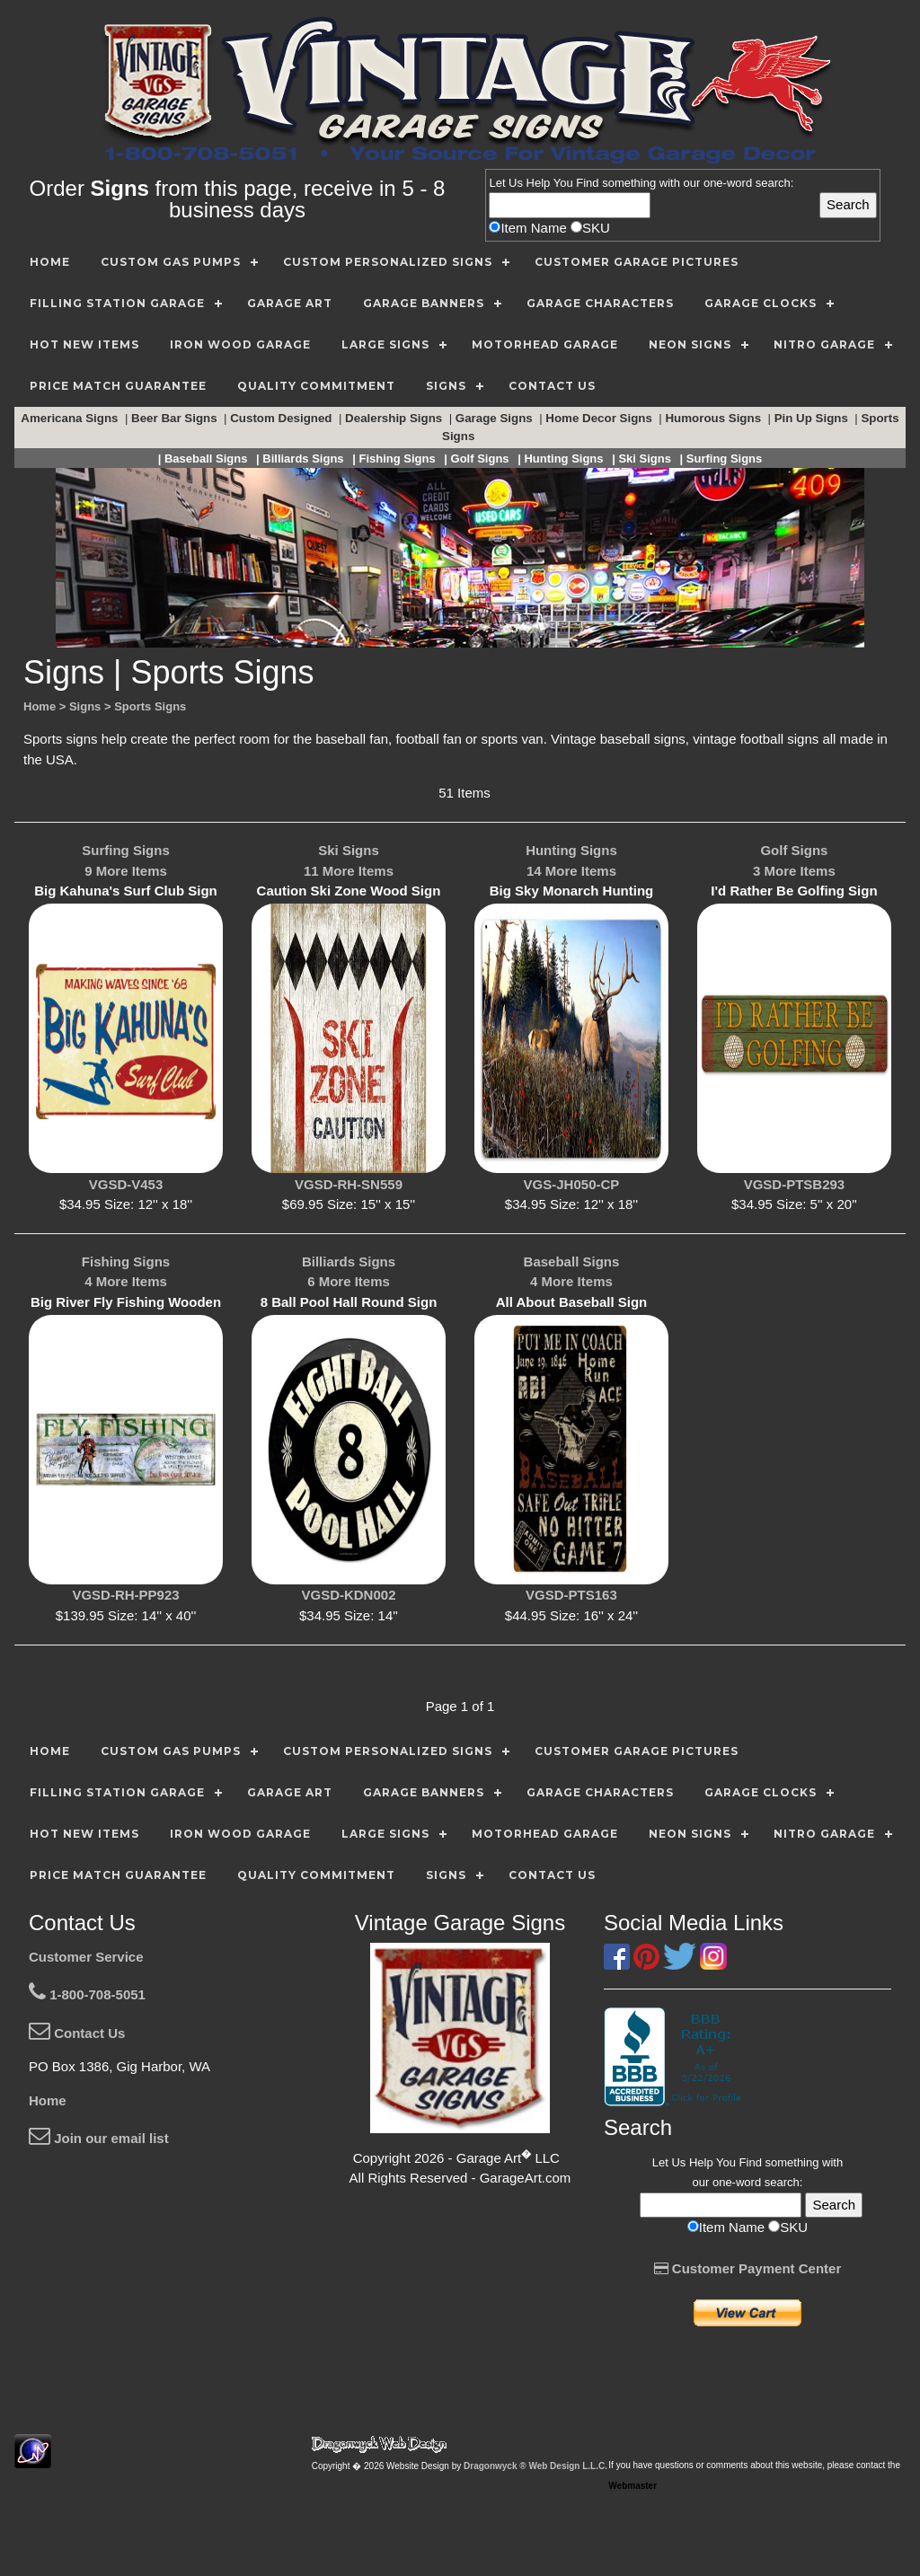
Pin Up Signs (813, 418)
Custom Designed (282, 418)
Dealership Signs (395, 418)
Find (587, 183)
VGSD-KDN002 (348, 1594)
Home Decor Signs (600, 418)
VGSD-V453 (126, 1184)
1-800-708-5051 (87, 1994)
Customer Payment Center (748, 2268)
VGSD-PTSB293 (794, 1184)
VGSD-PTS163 (571, 1594)
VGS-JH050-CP (572, 1184)
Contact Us (77, 2033)
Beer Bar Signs (175, 418)
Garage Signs (496, 418)
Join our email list (99, 2138)
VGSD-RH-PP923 (125, 1594)
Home (47, 2100)
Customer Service (86, 1956)
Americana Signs (71, 418)
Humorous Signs (714, 418)
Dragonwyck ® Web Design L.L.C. (535, 2466)
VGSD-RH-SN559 (348, 1184)
